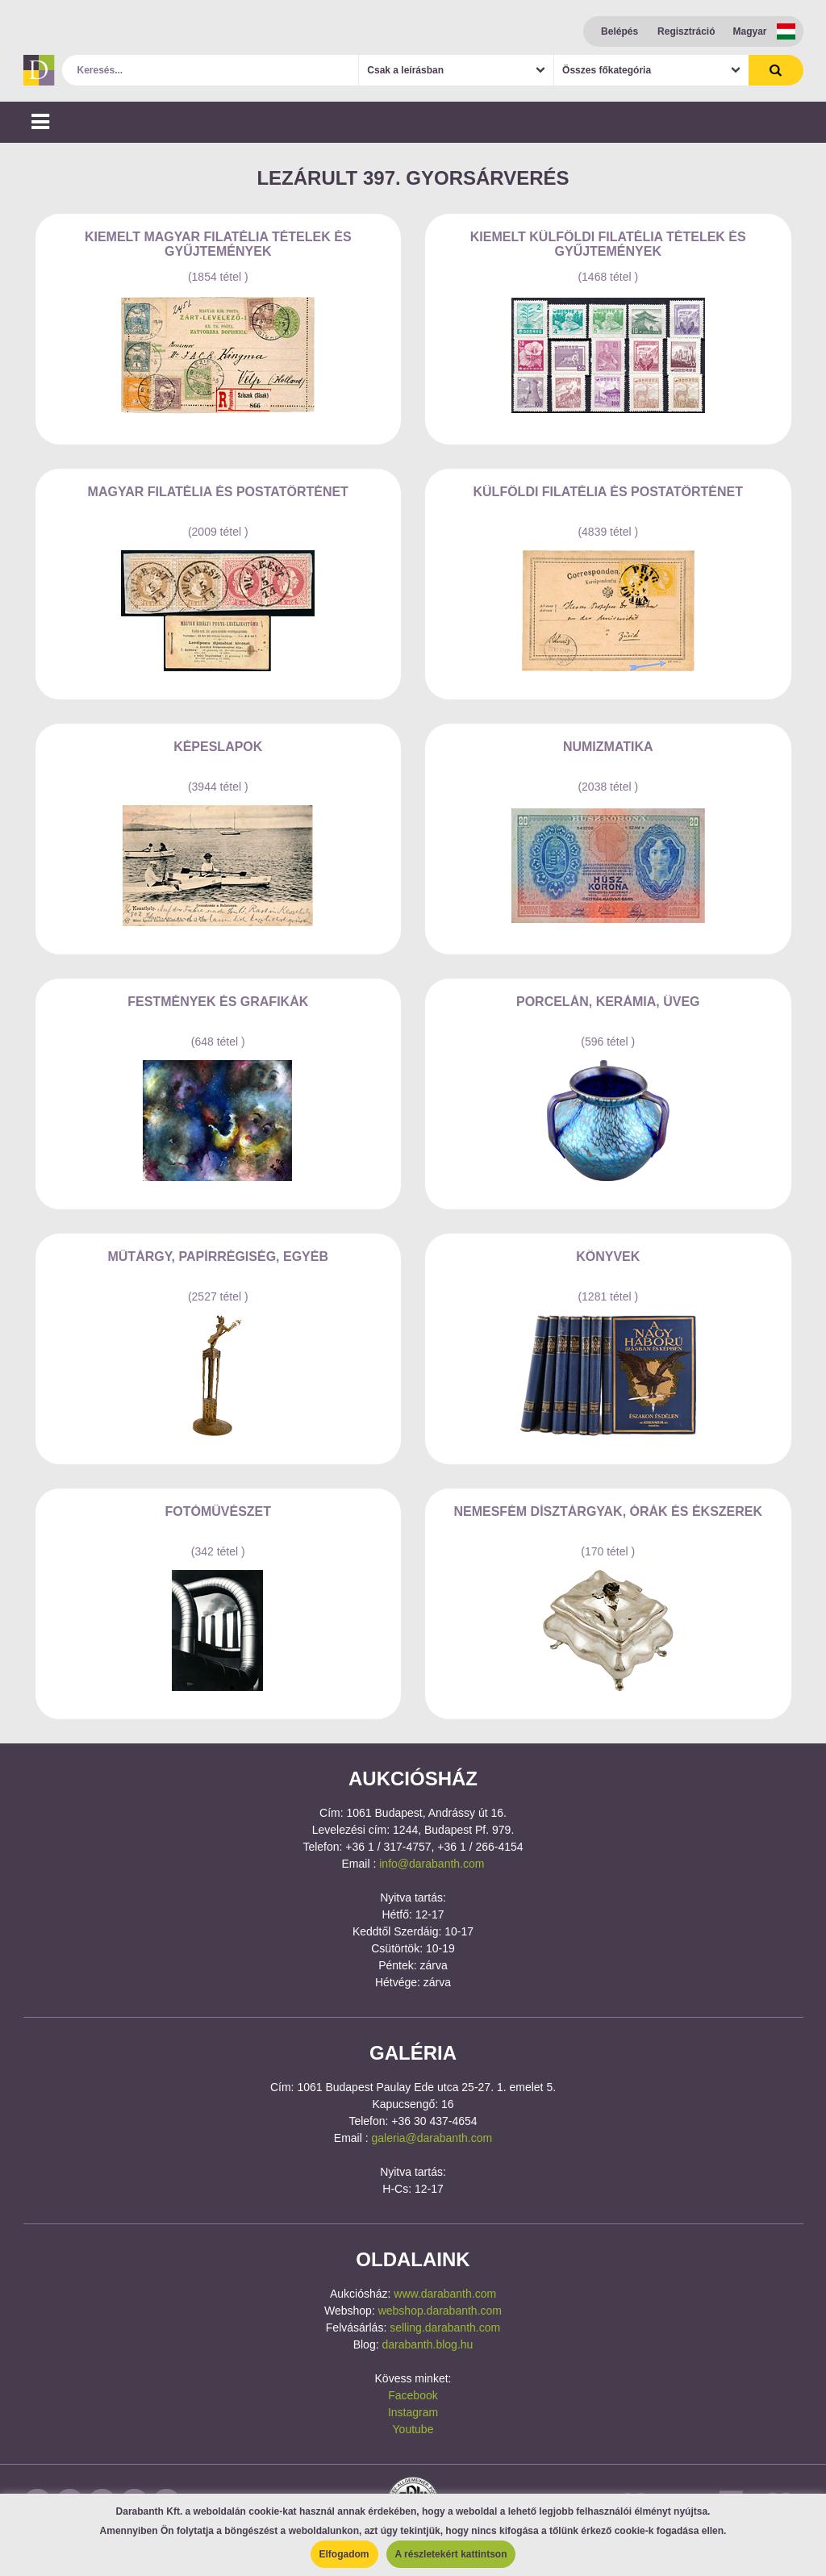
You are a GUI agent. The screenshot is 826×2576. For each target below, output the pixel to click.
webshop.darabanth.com (440, 2310)
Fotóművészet (218, 1511)
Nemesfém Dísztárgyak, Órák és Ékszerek (607, 1511)
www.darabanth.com (445, 2293)
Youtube (413, 2429)
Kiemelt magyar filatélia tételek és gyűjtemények (218, 244)
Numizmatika (608, 747)
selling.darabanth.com (445, 2327)
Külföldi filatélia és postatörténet (608, 492)
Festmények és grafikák (217, 1001)
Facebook (412, 2395)
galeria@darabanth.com (432, 2137)
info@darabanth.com (431, 1863)
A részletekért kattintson (451, 2554)
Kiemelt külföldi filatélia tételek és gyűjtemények (608, 244)
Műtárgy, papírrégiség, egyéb (217, 1256)
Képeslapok (217, 747)
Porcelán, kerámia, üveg (608, 1001)
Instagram (413, 2412)
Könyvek (608, 1256)
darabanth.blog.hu (427, 2344)
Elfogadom (344, 2554)
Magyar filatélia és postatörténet (218, 492)
